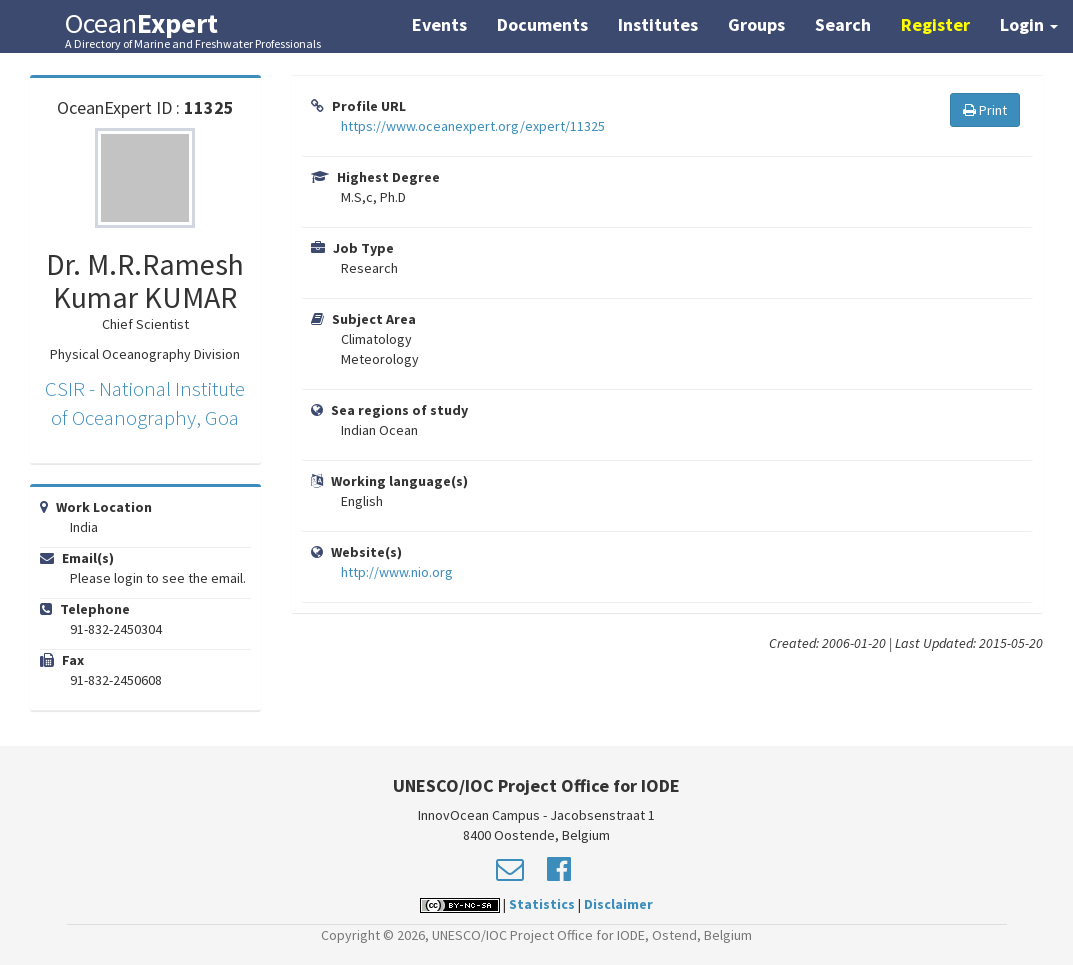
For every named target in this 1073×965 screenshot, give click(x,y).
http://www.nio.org (397, 572)
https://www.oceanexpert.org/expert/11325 (473, 126)
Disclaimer (618, 904)
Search (843, 24)
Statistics (542, 904)
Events (439, 24)
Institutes (658, 24)
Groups (756, 24)
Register (935, 24)
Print (985, 110)
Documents (542, 24)
